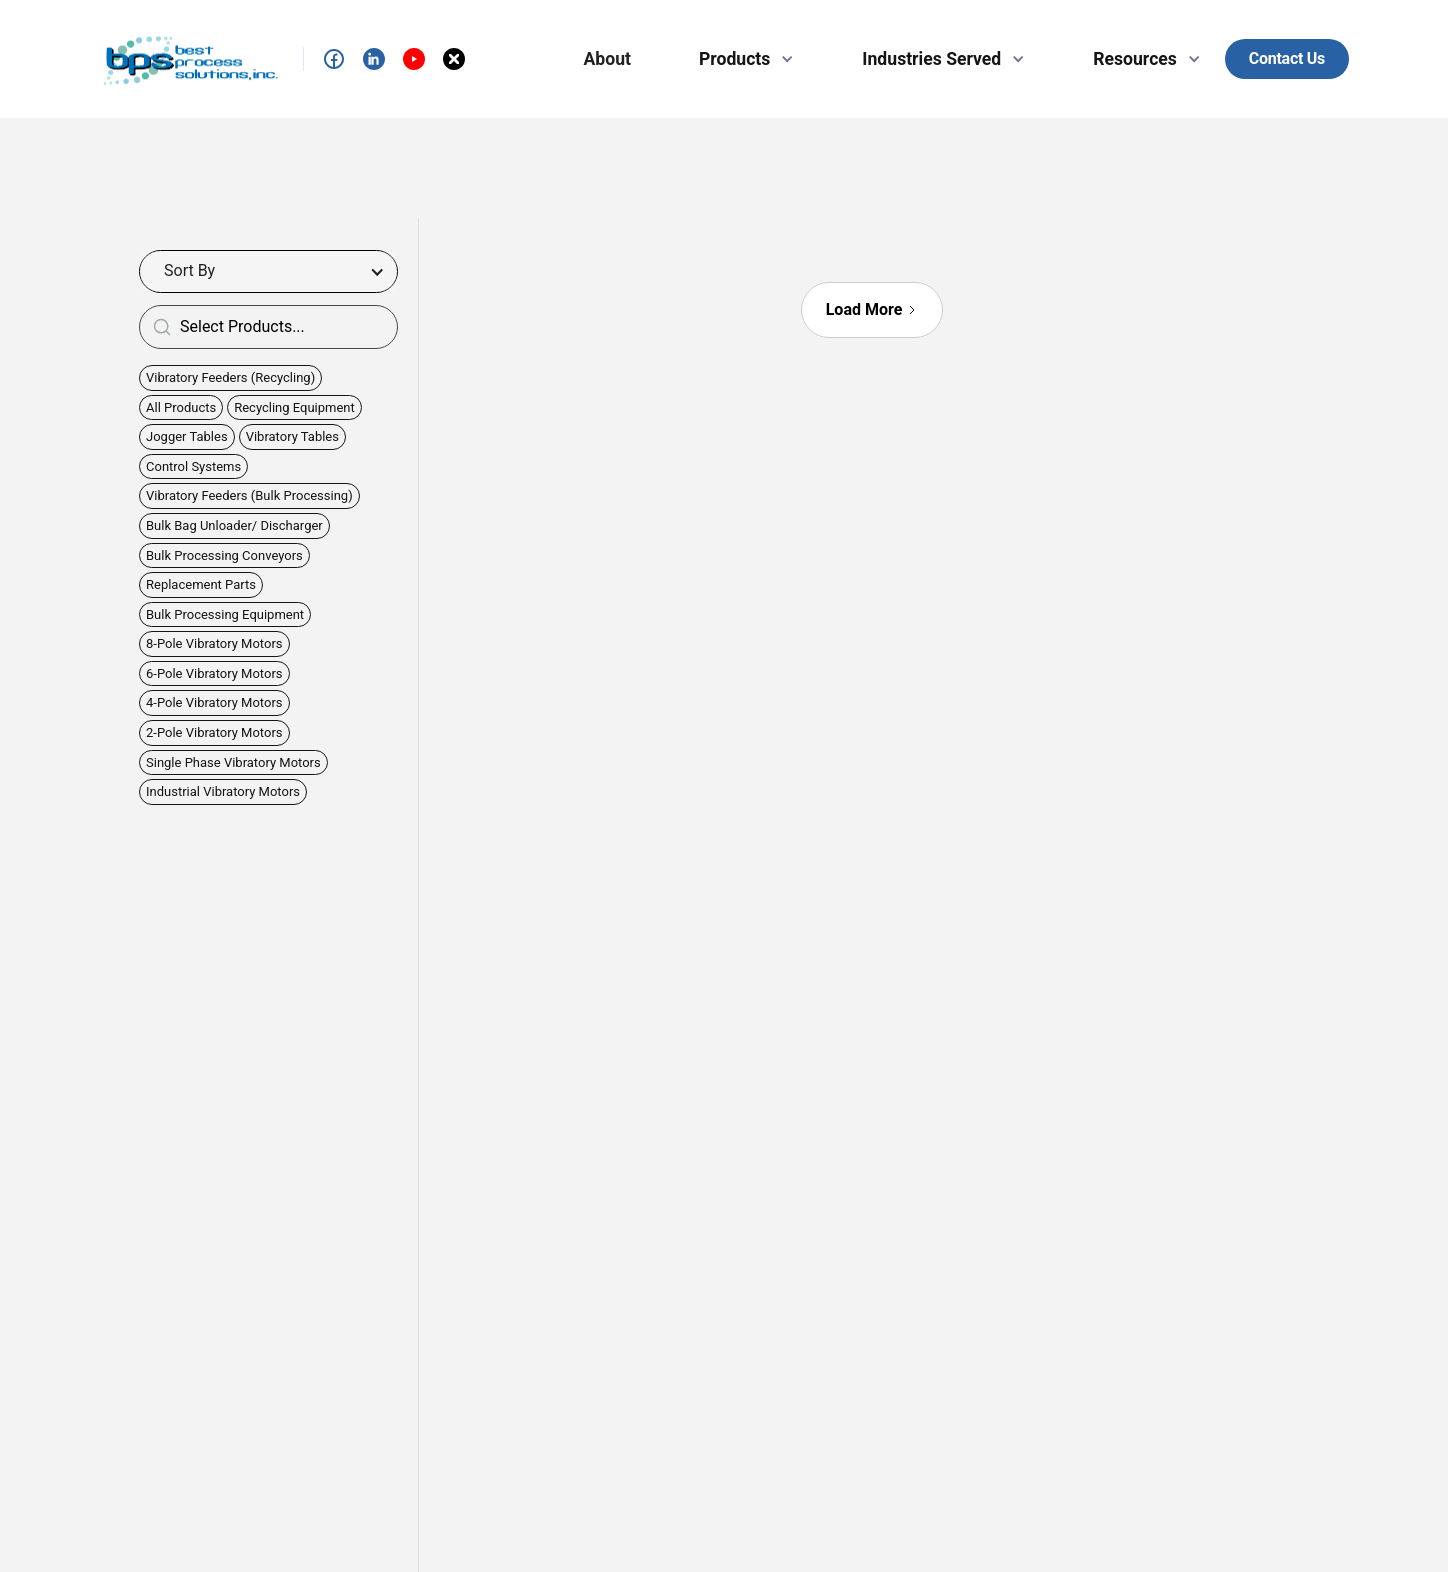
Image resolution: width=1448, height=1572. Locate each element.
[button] (738, 59)
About (607, 59)
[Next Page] (872, 310)
